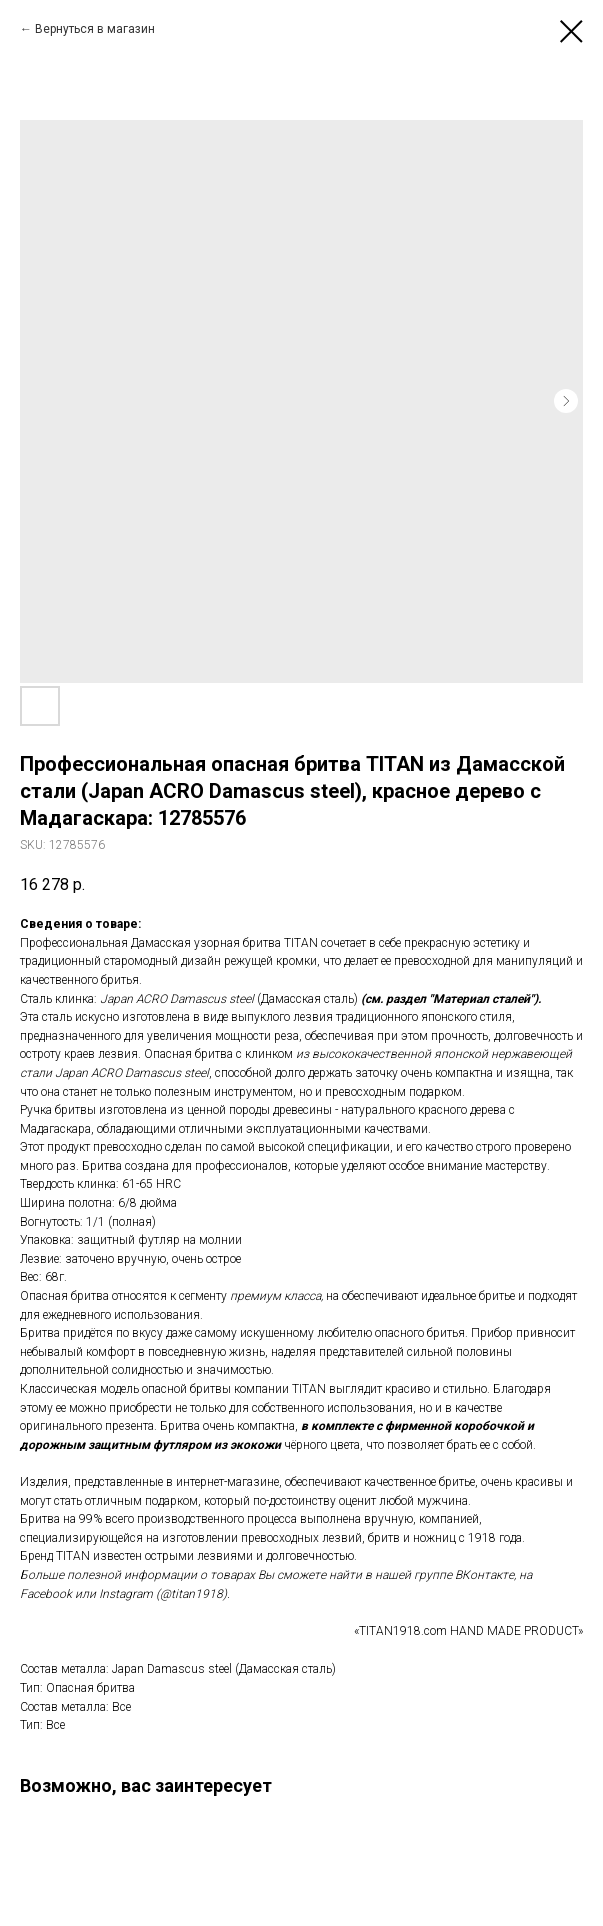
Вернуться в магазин (95, 29)
